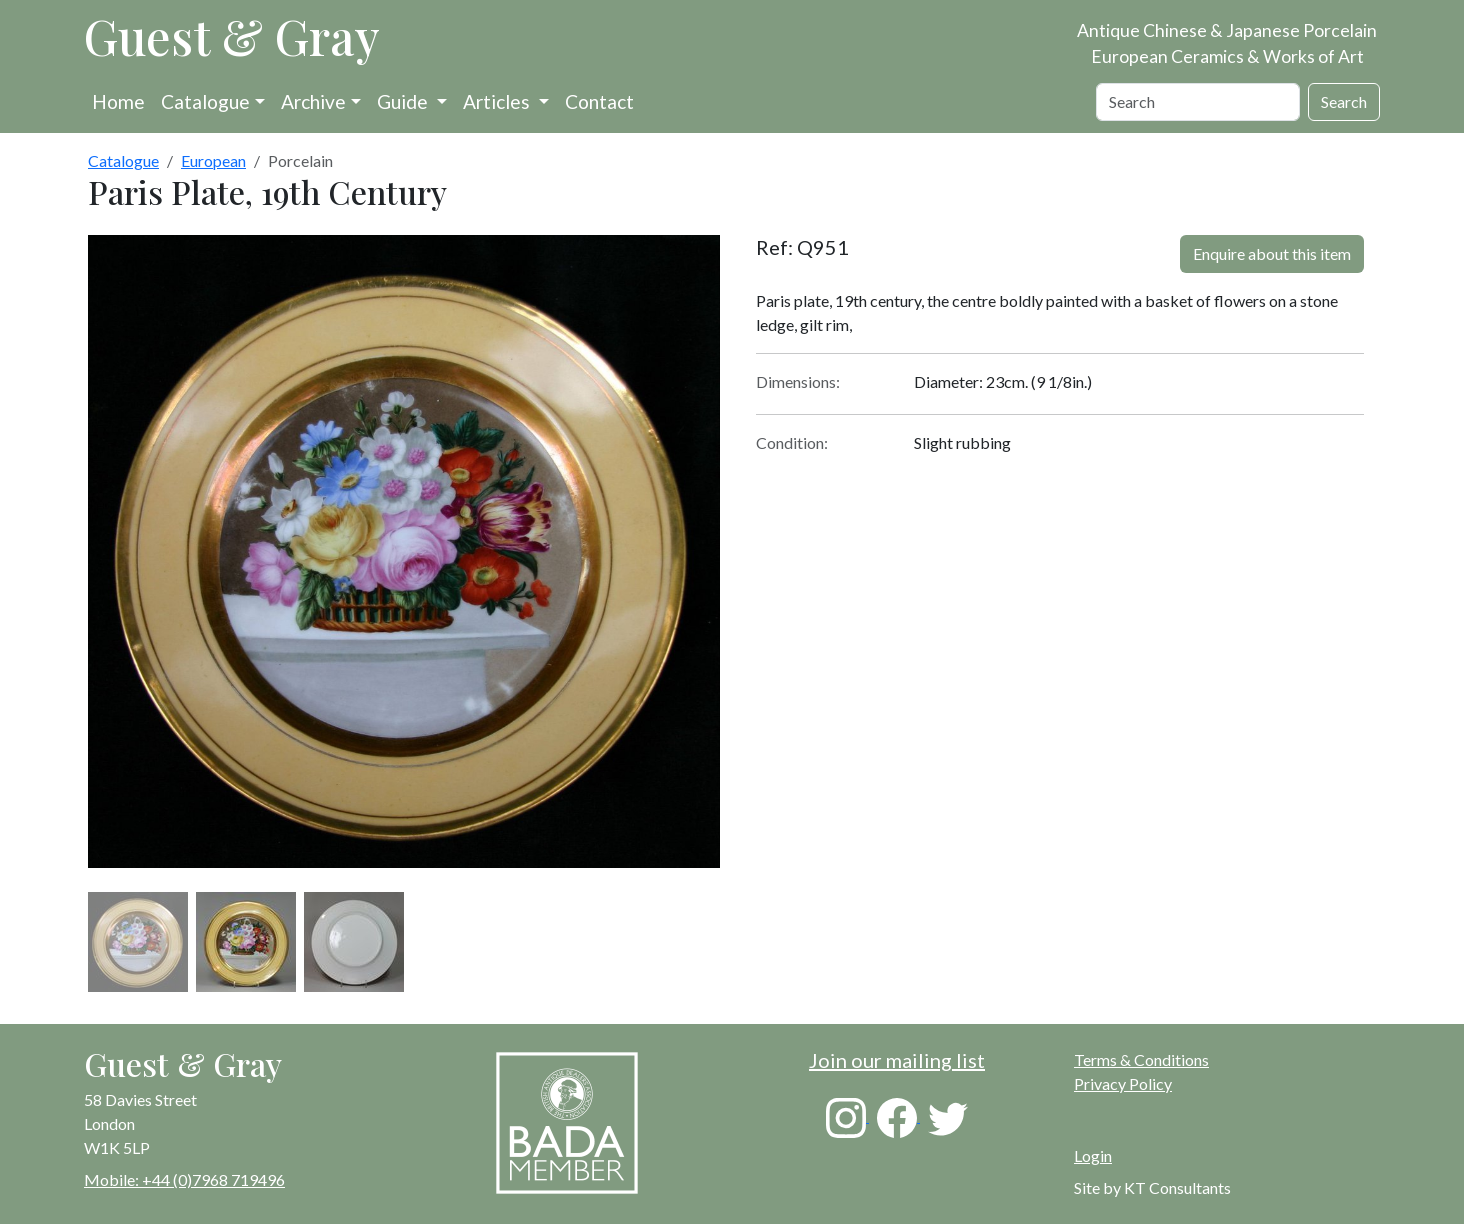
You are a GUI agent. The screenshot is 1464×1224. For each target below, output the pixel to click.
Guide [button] (404, 101)
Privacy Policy (1123, 1083)
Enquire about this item (1272, 253)
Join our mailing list (897, 1060)
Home (118, 101)
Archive (313, 101)
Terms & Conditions (1141, 1059)
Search (1344, 101)
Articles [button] (498, 101)
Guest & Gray (232, 36)
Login (1093, 1155)
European (213, 160)
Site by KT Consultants (1152, 1187)
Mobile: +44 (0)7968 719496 (184, 1179)
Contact (599, 101)
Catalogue (205, 101)
